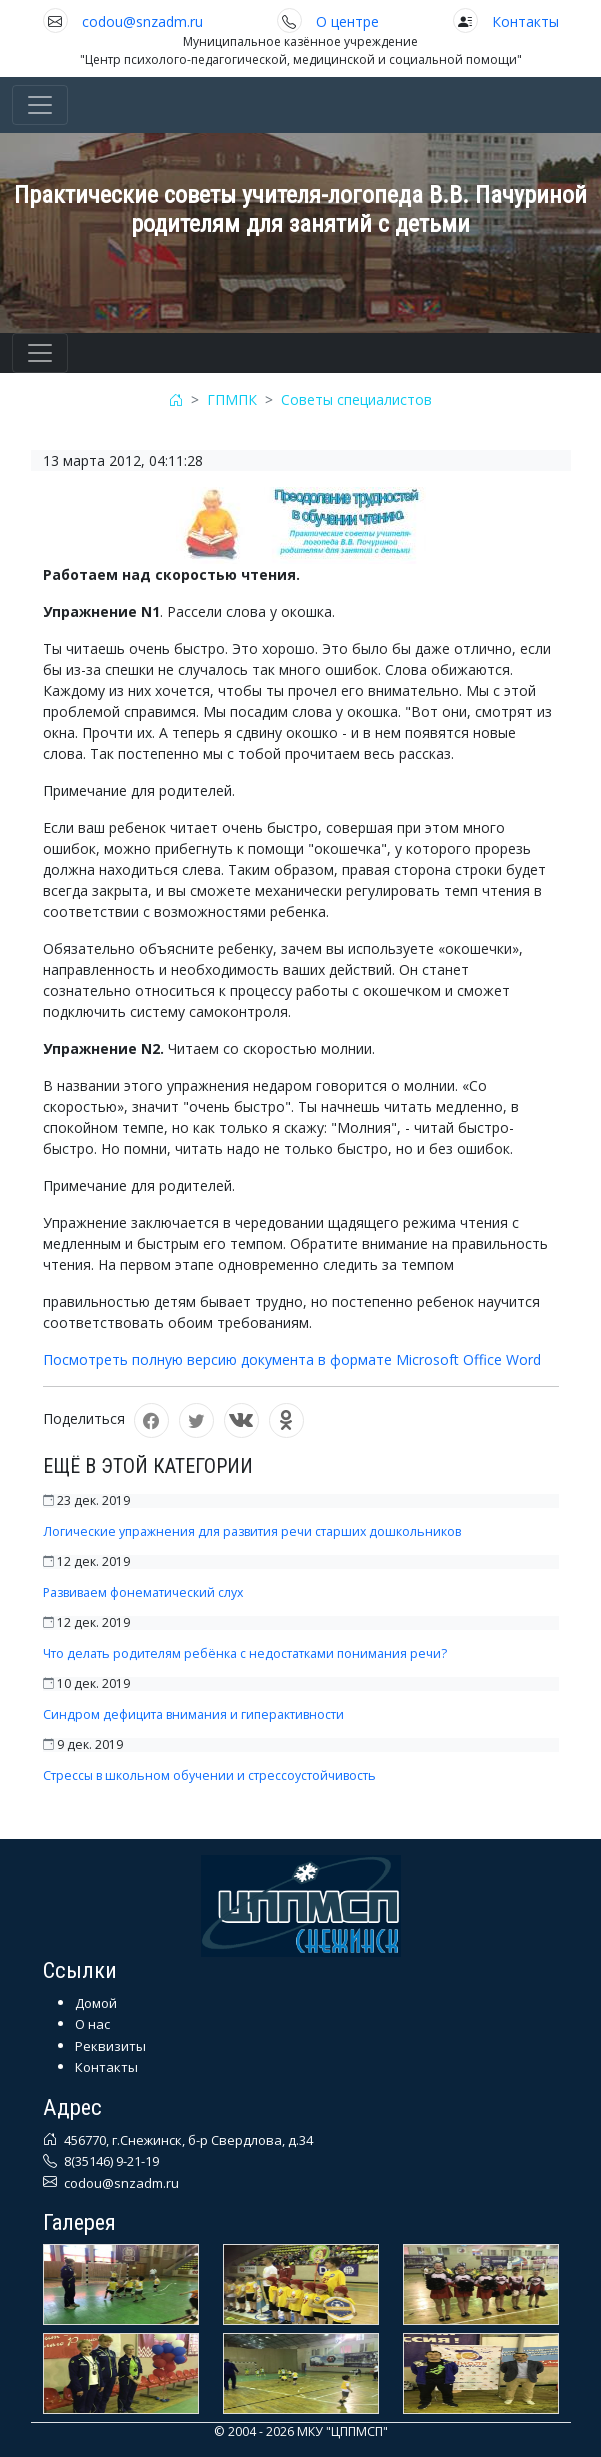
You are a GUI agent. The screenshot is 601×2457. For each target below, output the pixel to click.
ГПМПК (232, 399)
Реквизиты (110, 2046)
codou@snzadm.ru (142, 21)
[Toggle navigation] (40, 105)
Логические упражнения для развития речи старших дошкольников (252, 1531)
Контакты (525, 21)
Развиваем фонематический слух (143, 1592)
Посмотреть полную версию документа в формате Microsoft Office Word (292, 1359)
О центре (347, 21)
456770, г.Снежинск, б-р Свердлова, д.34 (187, 2140)
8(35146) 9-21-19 (110, 2161)
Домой (96, 2003)
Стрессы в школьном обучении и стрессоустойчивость (209, 1775)
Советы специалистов (356, 399)
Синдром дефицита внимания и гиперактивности (193, 1714)
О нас (92, 2024)
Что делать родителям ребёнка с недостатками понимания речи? (245, 1653)
